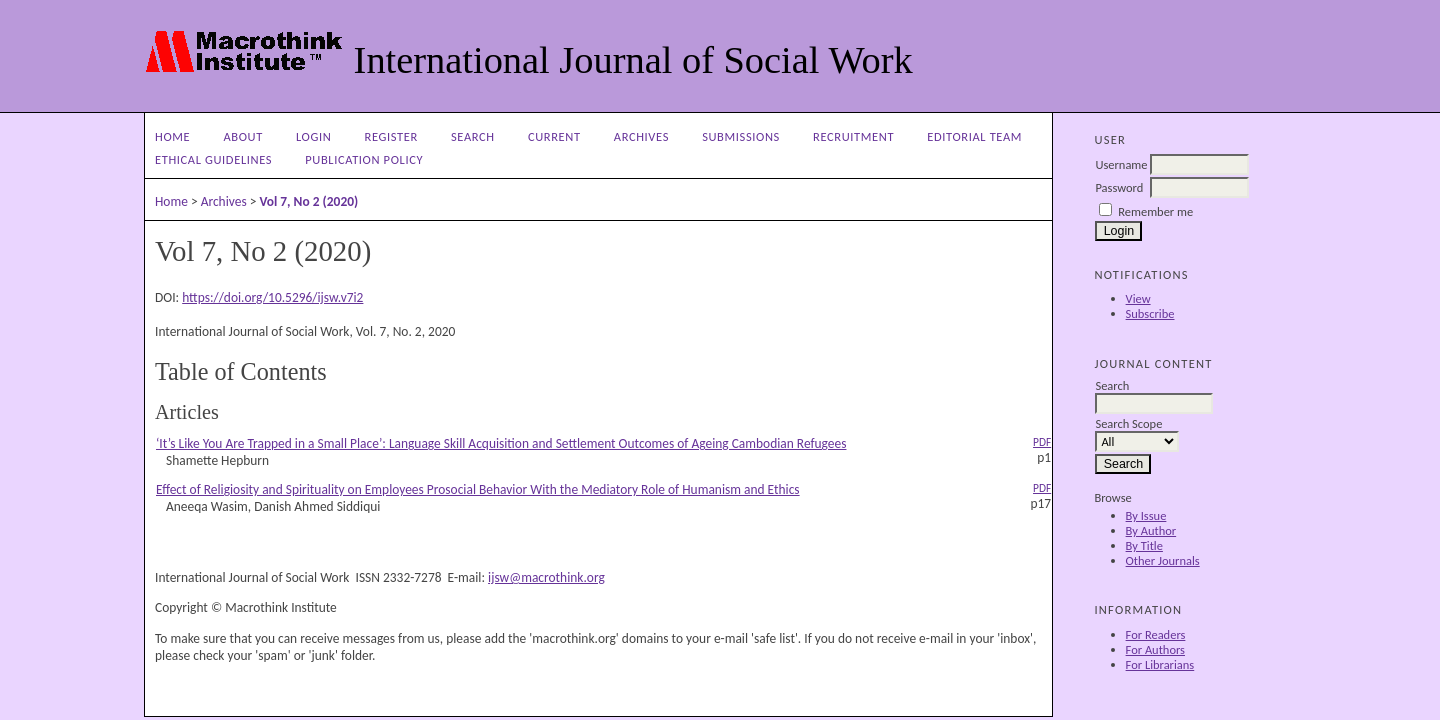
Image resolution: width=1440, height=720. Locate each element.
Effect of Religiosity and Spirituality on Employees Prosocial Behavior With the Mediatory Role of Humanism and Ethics (478, 489)
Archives (641, 136)
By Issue (1146, 515)
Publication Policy (364, 159)
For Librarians (1160, 664)
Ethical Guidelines (213, 159)
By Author (1151, 530)
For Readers (1156, 634)
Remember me (1155, 211)
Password (1119, 187)
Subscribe (1150, 313)
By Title (1144, 545)
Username (1121, 164)
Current (554, 136)
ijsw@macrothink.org (546, 577)
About (242, 136)
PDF (1042, 442)
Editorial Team (974, 136)
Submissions (741, 136)
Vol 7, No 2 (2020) (308, 201)
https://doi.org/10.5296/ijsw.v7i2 (272, 297)
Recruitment (853, 136)
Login (313, 136)
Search (473, 136)
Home (172, 136)
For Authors (1155, 649)
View (1138, 298)
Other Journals (1163, 560)
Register (391, 136)
